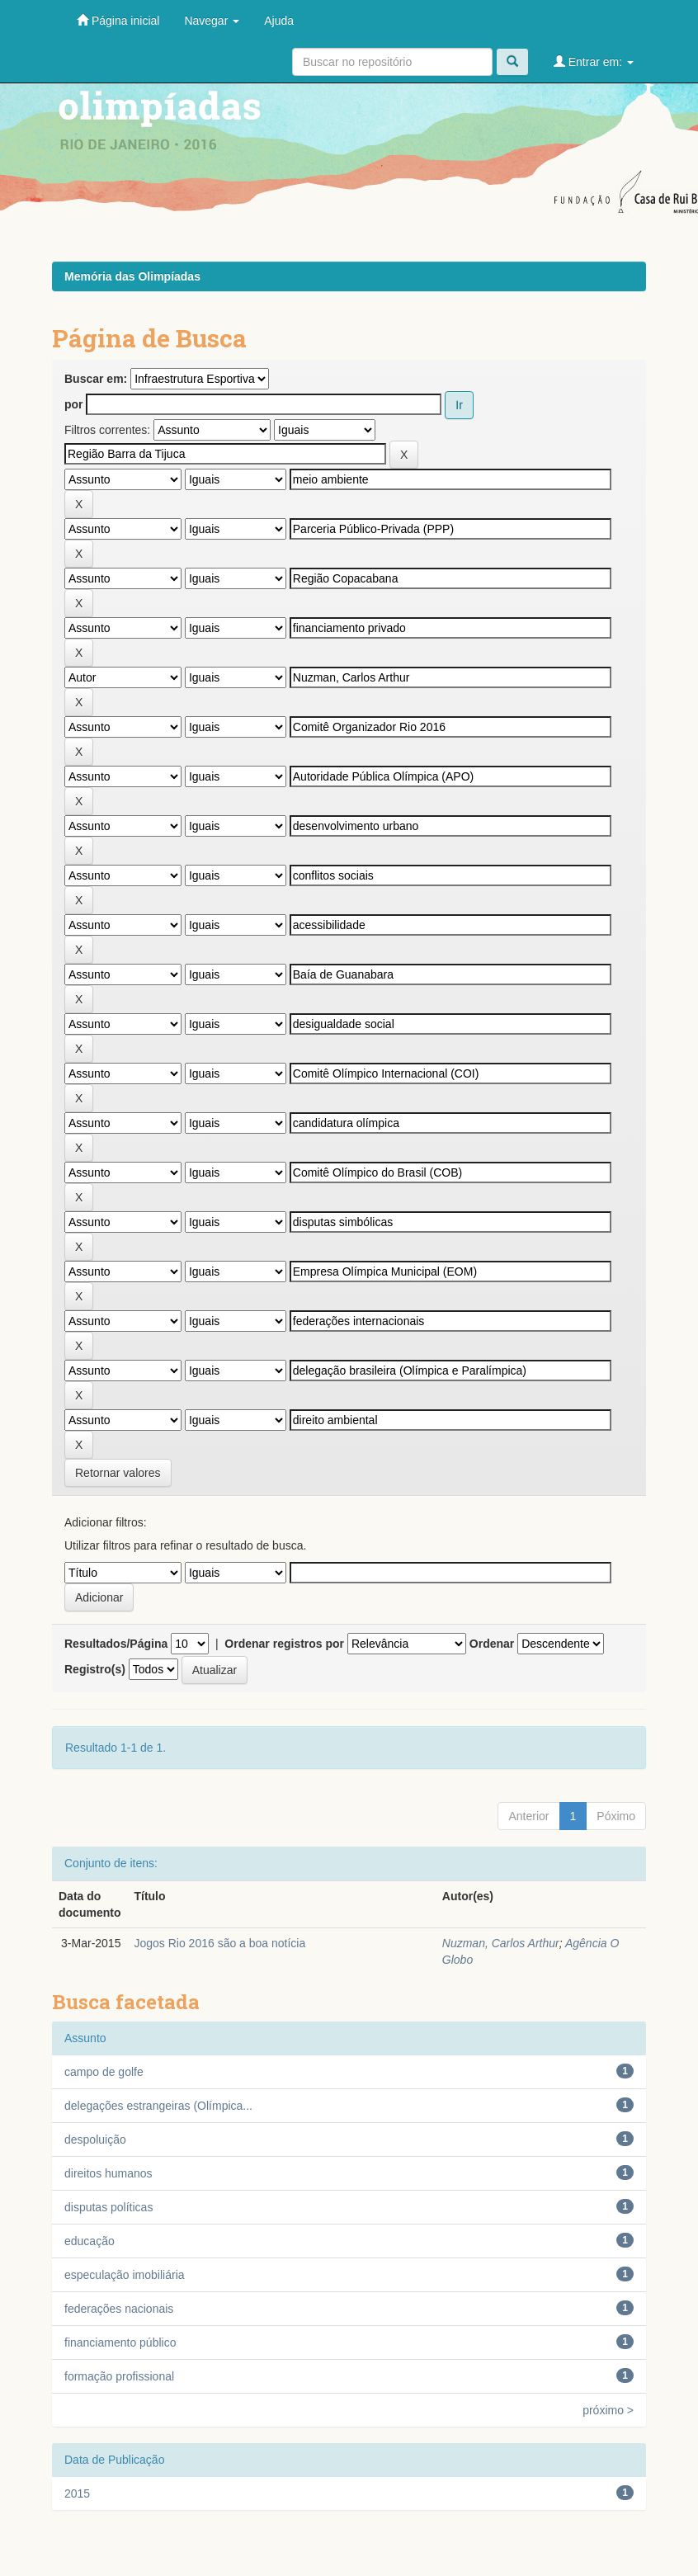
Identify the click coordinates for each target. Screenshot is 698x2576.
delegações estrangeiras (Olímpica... (158, 2105)
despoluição (95, 2139)
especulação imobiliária (124, 2274)
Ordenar (491, 1643)
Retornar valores (118, 1472)
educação (89, 2241)
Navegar (211, 20)
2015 (77, 2493)
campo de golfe (104, 2071)
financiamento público (120, 2342)
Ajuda (279, 20)
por (73, 404)
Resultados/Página (115, 1643)
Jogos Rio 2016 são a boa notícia (219, 1943)
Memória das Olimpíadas (132, 276)
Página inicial (118, 20)
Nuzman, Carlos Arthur (500, 1943)
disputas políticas (108, 2207)
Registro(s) (94, 1669)
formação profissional (119, 2376)
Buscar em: (95, 378)
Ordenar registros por (284, 1643)
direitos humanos (108, 2173)
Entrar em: (594, 61)
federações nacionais (118, 2308)
